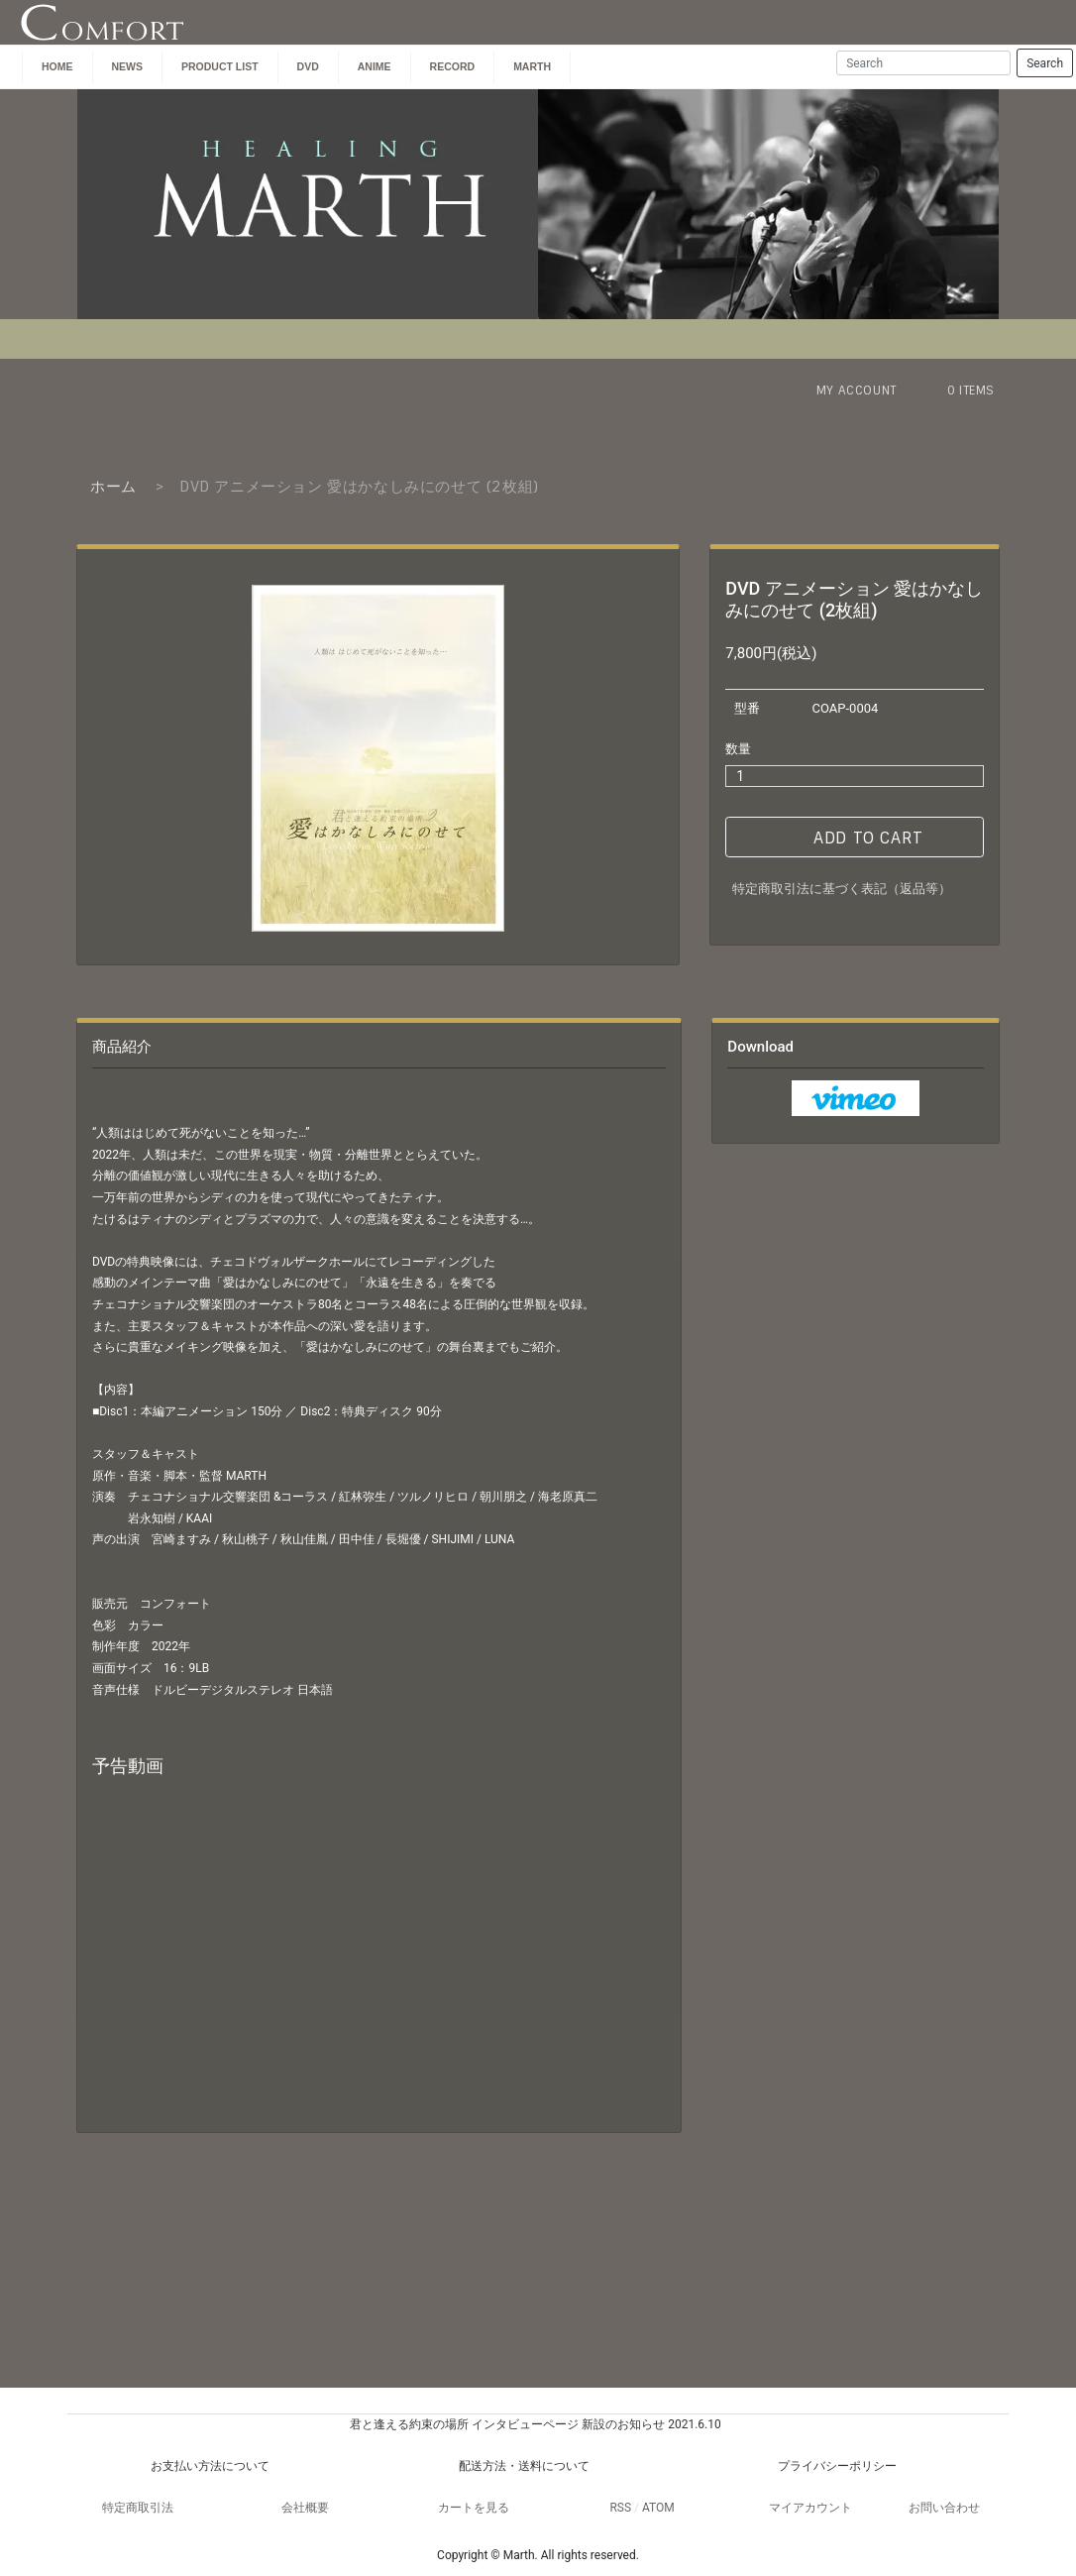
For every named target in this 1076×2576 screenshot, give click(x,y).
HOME (57, 66)
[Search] (923, 63)
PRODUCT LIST (220, 66)
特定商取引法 (137, 2508)
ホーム (113, 487)
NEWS (128, 66)
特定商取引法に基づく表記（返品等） (841, 888)
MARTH (532, 66)
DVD (308, 66)
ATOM (658, 2508)
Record (453, 66)
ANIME (374, 66)
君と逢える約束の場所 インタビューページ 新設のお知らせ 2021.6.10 (535, 2424)
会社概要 (305, 2508)
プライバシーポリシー (837, 2466)
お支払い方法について (210, 2466)
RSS (620, 2508)
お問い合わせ (944, 2508)
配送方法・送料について (524, 2466)
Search (1044, 63)
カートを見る (473, 2508)
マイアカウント (810, 2508)
